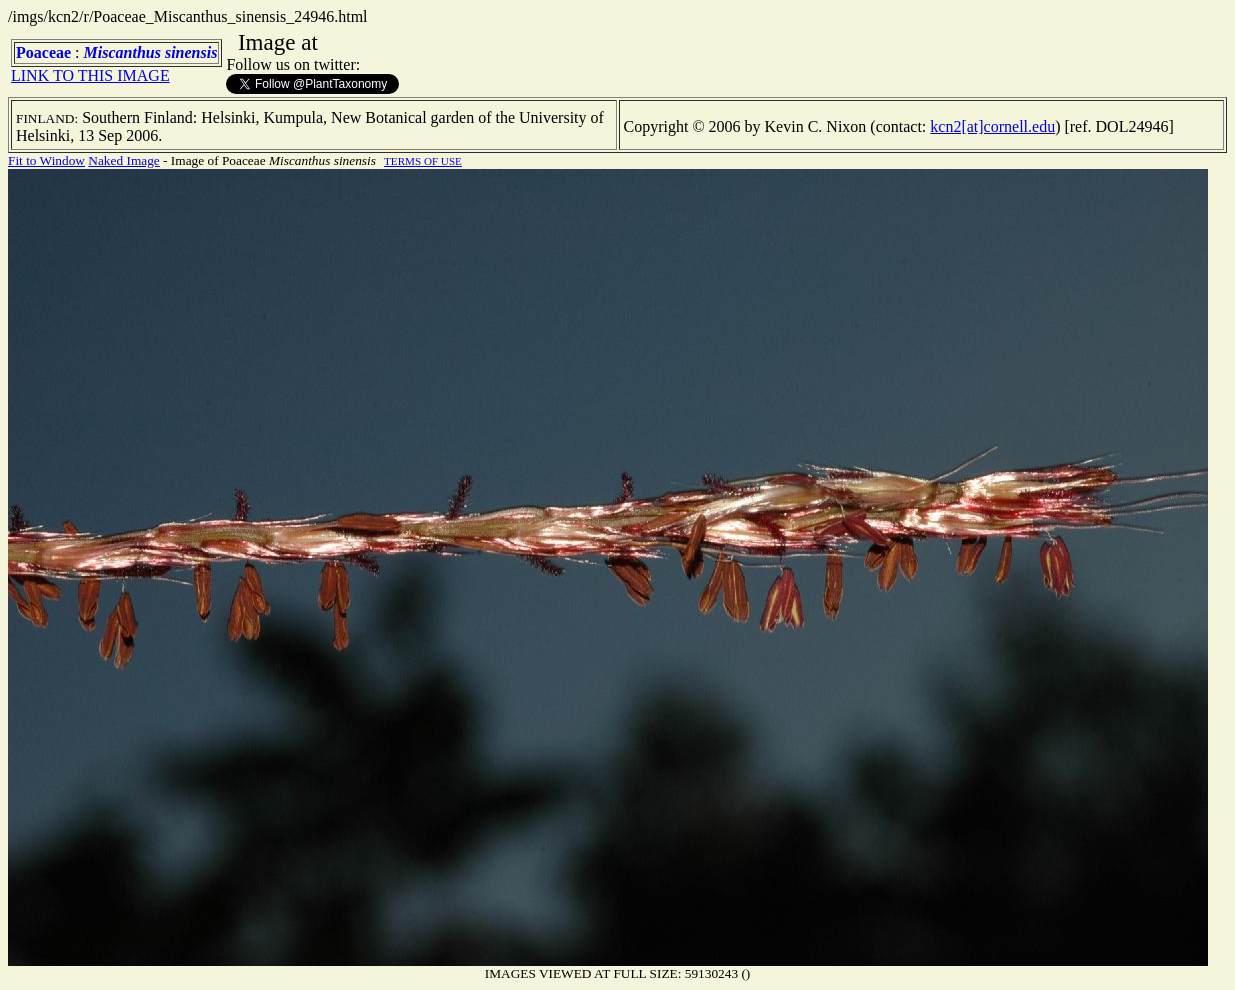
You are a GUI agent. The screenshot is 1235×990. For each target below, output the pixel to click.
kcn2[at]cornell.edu (992, 126)
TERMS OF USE (423, 161)
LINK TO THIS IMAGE (90, 75)
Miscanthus (122, 52)
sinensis (191, 52)
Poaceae (43, 52)
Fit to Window (46, 160)
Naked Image (123, 160)
